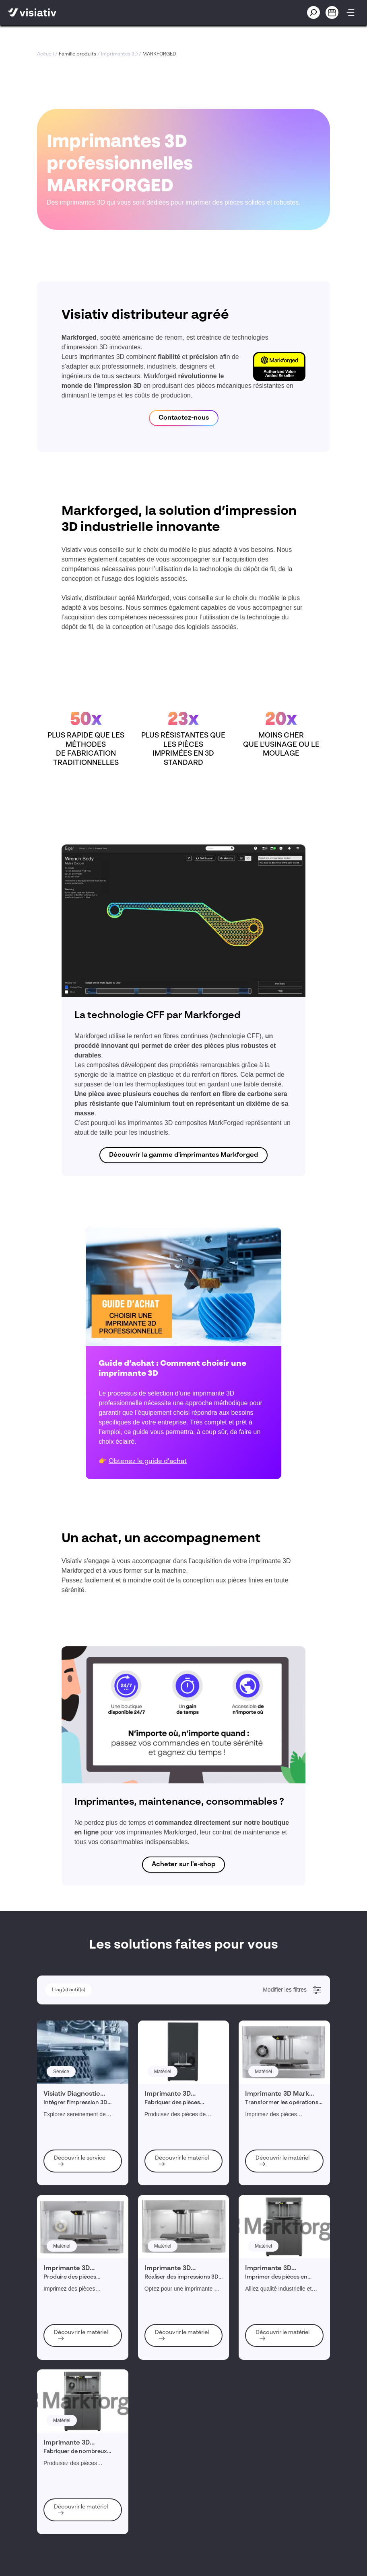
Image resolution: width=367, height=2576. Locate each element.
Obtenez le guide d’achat (148, 1461)
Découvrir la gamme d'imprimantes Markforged (183, 1155)
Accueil (45, 54)
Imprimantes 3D (119, 54)
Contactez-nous (184, 418)
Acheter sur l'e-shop (183, 1864)
